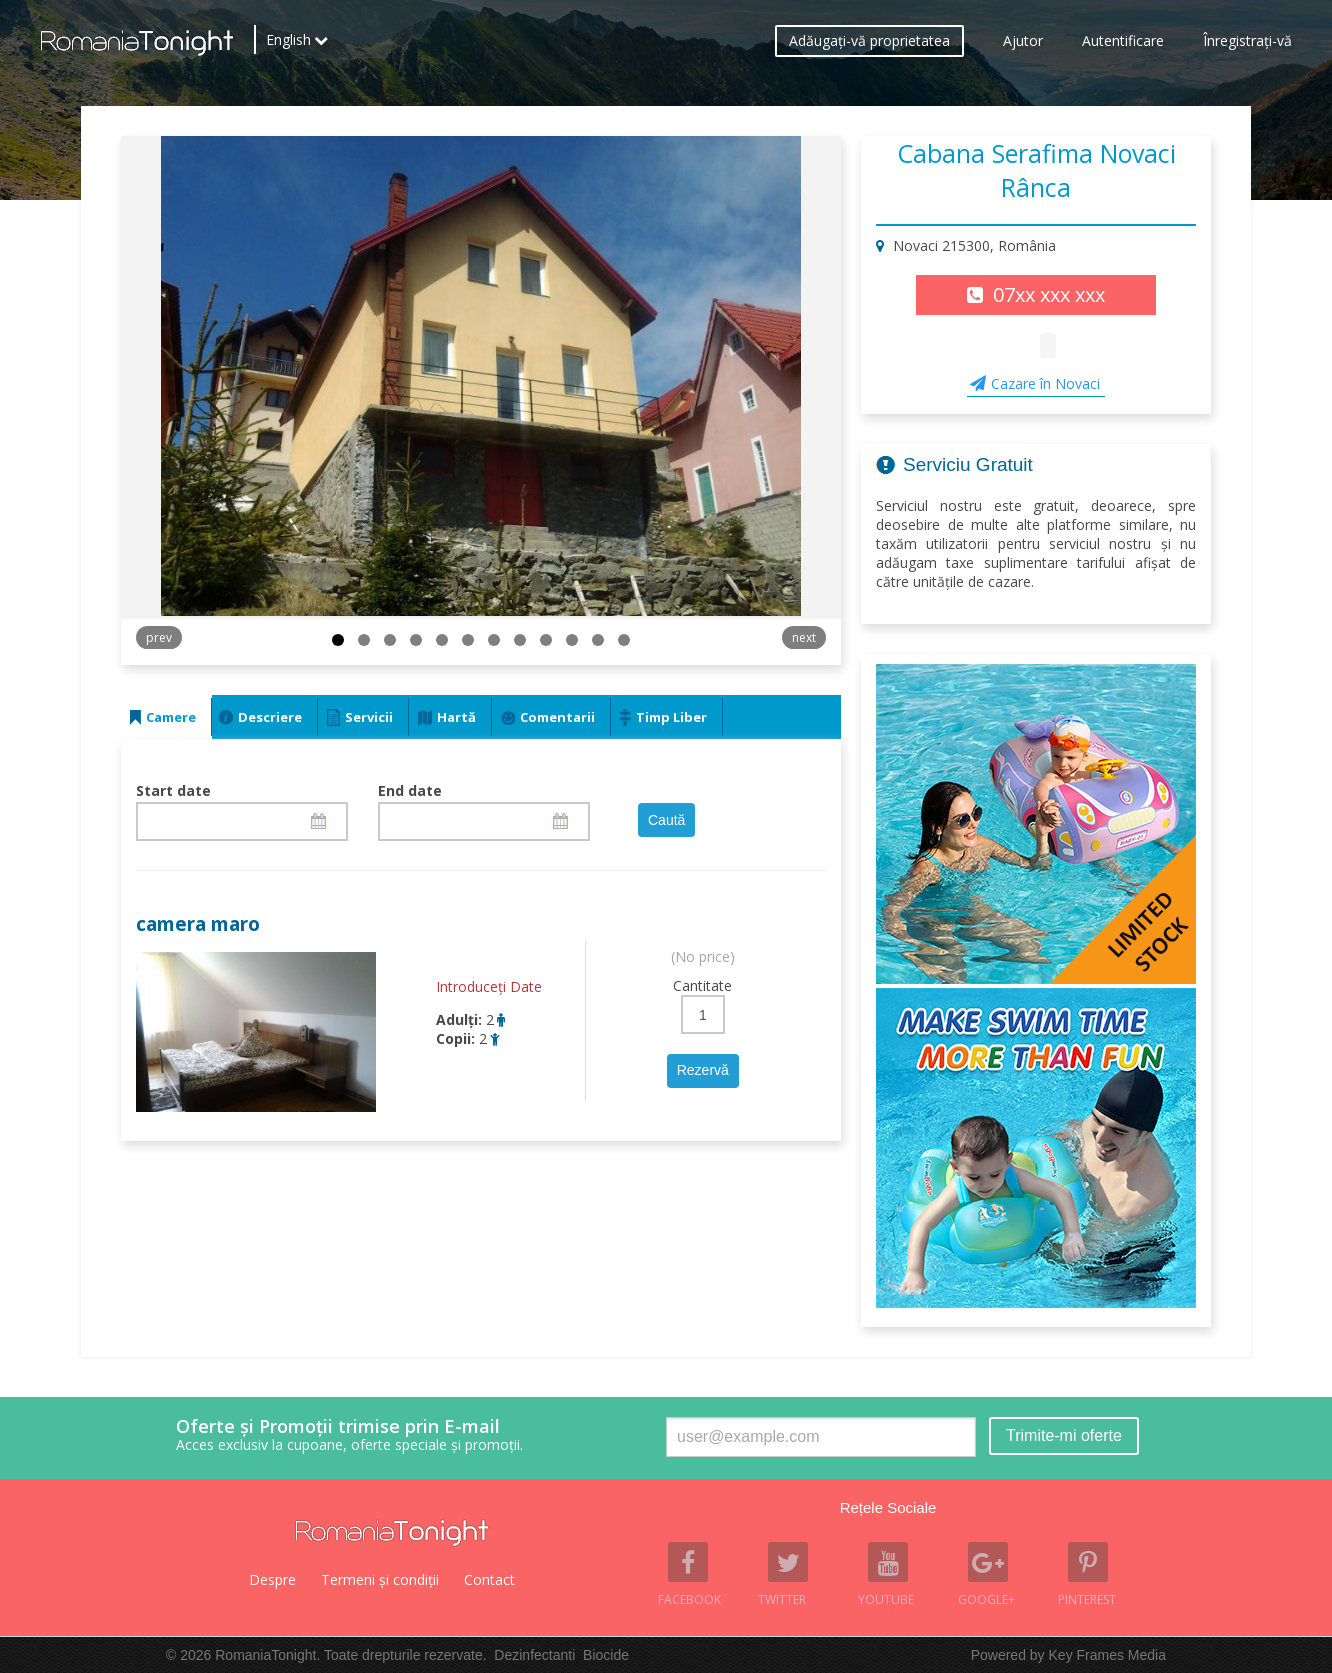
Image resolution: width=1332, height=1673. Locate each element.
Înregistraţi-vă (1247, 45)
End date (410, 790)
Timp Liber (671, 717)
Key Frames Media (1107, 1655)
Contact (489, 1579)
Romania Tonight (392, 1533)
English (288, 45)
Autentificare (1123, 45)
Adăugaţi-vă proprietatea (869, 45)
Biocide (606, 1655)
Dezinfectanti (534, 1655)
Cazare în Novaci (1045, 383)
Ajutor (1023, 45)
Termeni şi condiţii (380, 1579)
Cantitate (702, 985)
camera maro (198, 924)
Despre (272, 1579)
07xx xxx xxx (1049, 294)
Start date (173, 790)
